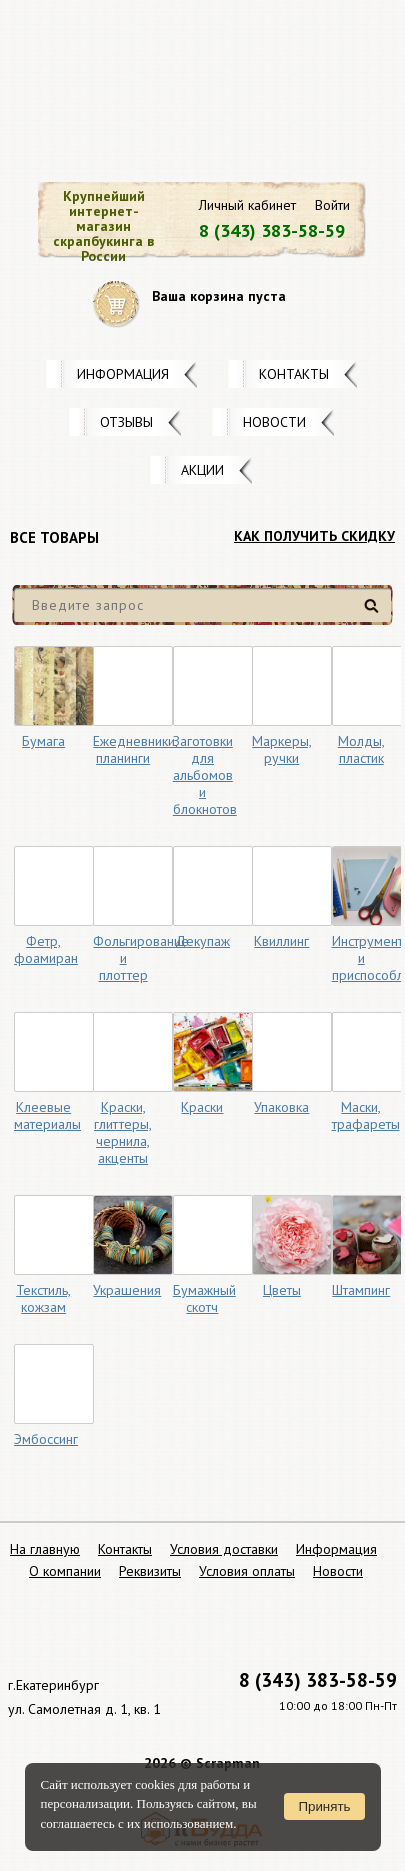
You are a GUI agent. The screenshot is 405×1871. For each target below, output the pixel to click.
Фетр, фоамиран (46, 949)
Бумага (43, 741)
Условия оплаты (247, 1571)
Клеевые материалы (47, 1115)
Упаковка (281, 1107)
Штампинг (361, 1290)
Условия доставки (224, 1549)
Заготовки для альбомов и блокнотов (205, 775)
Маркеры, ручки (282, 749)
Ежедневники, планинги (135, 749)
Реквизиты (150, 1571)
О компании (65, 1571)
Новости (274, 422)
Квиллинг (281, 941)
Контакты (294, 374)
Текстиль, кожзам (43, 1298)
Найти (374, 613)
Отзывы (126, 422)
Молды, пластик (361, 749)
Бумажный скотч (204, 1298)
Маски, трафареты (366, 1115)
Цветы (282, 1290)
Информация (123, 374)
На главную (45, 1549)
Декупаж (202, 941)
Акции (202, 470)
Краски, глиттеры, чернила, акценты (123, 1132)
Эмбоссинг (46, 1439)
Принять (324, 1806)
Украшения (127, 1290)
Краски (202, 1107)
